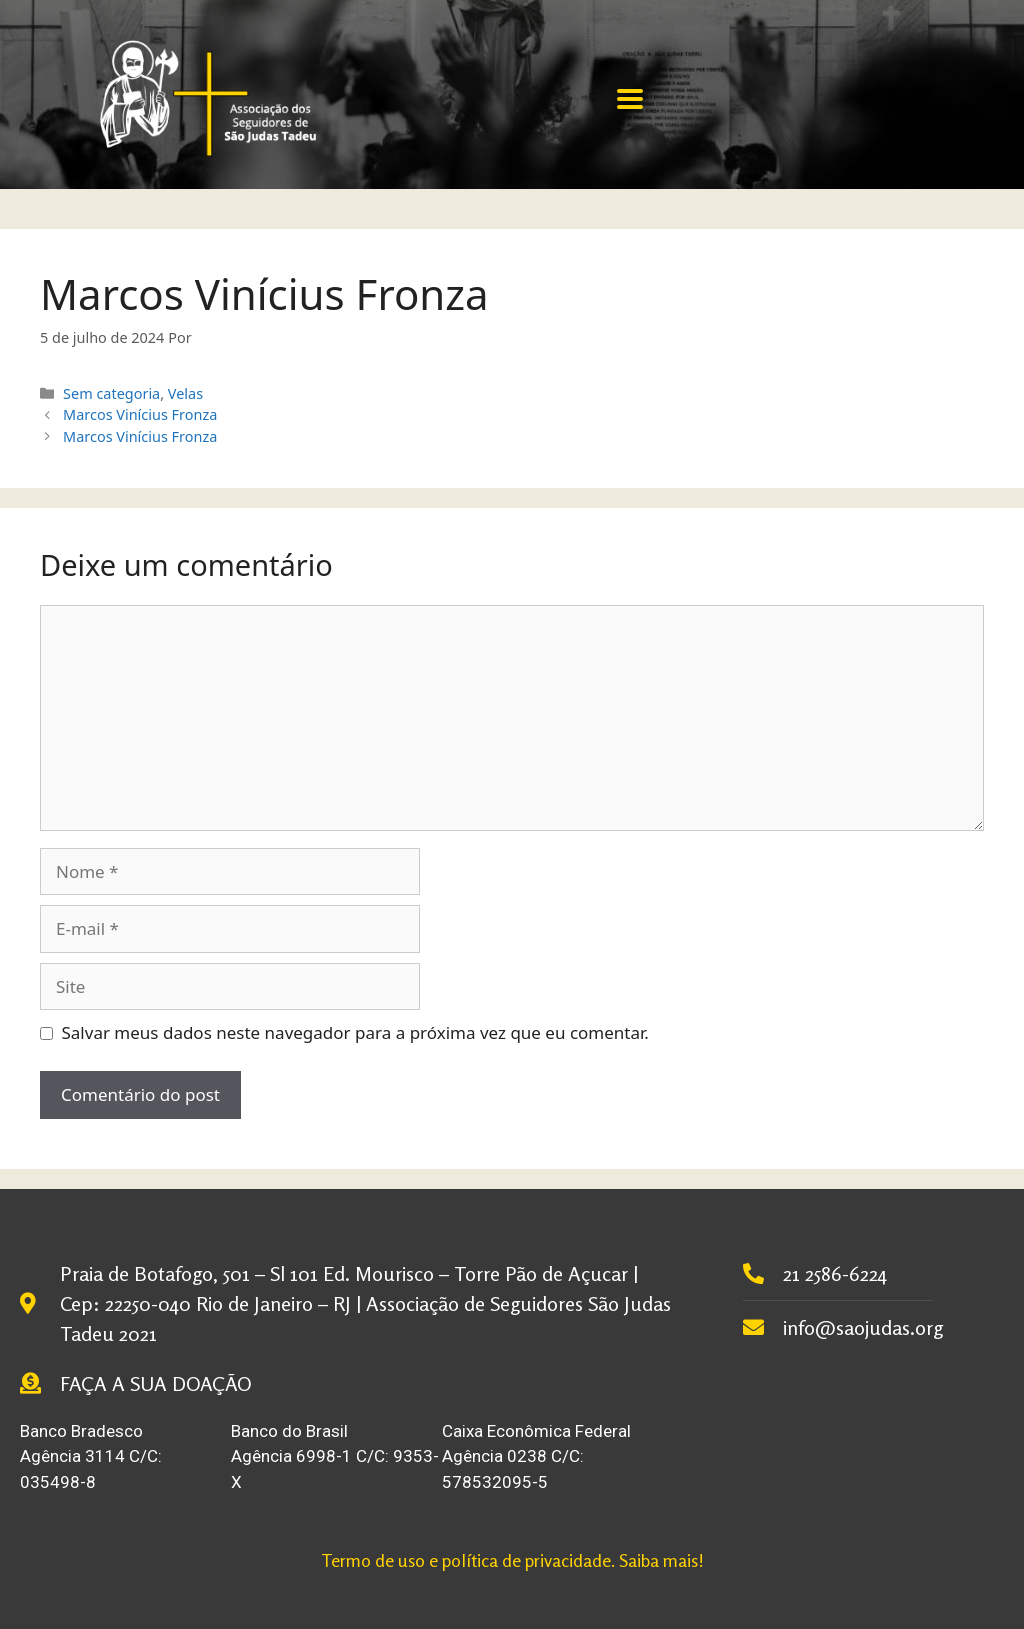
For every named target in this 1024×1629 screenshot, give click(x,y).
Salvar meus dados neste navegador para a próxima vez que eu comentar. (355, 1032)
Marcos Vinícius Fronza (140, 414)
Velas (185, 393)
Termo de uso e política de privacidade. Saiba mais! (512, 1560)
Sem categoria (111, 393)
